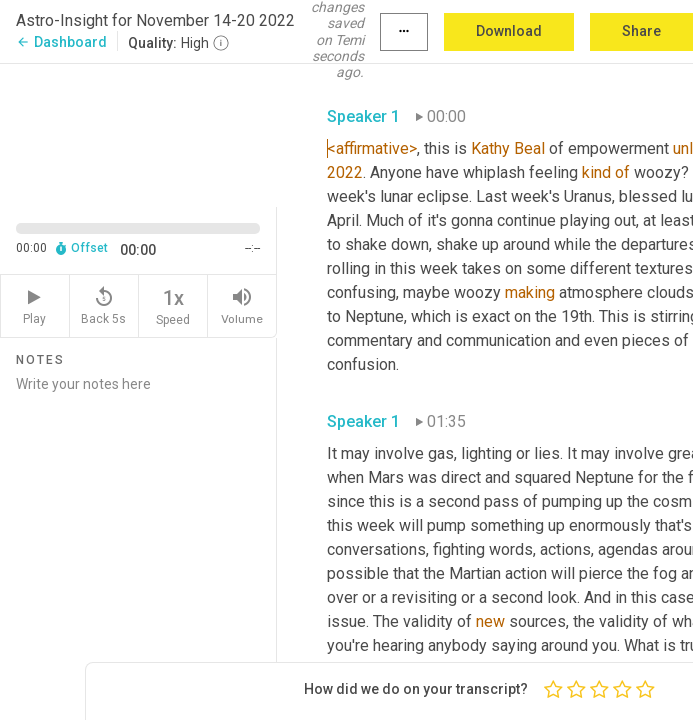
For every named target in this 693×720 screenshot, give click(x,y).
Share (641, 31)
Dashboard (61, 42)
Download (509, 31)
